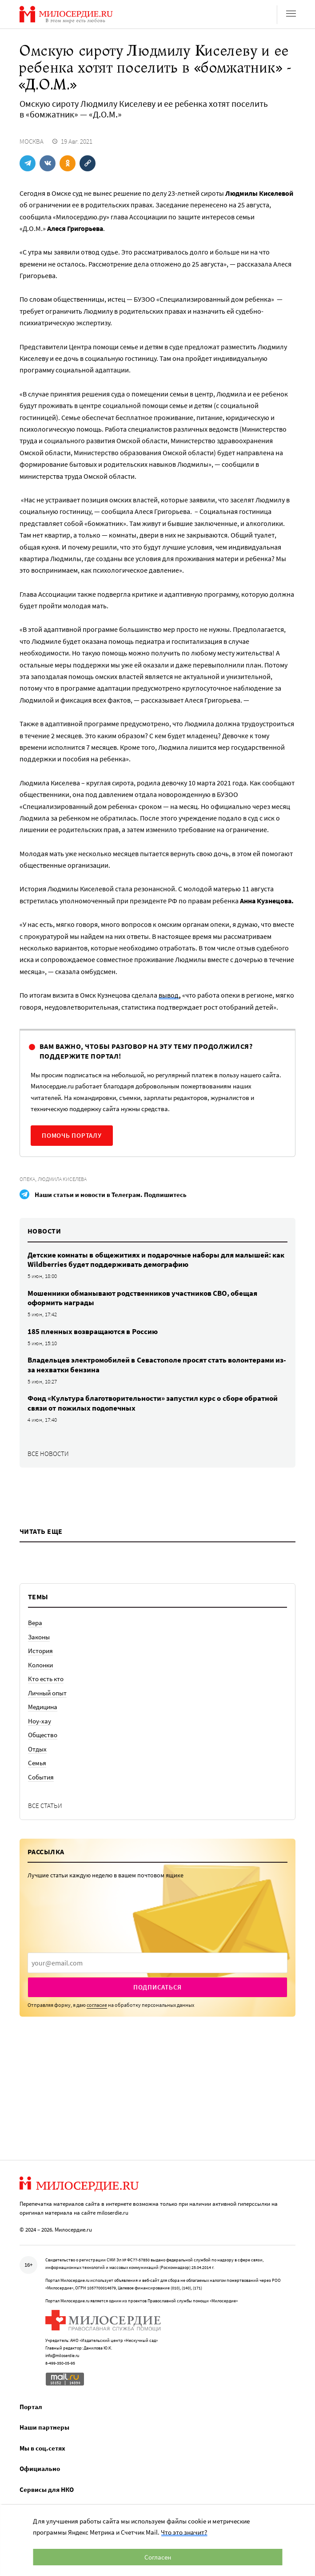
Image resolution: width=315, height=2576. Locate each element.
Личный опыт (47, 1693)
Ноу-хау (39, 1721)
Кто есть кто (46, 1678)
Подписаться (157, 1987)
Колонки (40, 1665)
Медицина (42, 1707)
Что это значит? (184, 2532)
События (41, 1777)
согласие (97, 2005)
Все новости (48, 1453)
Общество (42, 1735)
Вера (35, 1622)
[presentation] (157, 1963)
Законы (39, 1637)
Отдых (37, 1749)
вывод (169, 995)
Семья (37, 1763)
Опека (27, 1179)
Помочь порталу (72, 1135)
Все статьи (45, 1805)
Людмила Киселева (62, 1179)
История (40, 1650)
